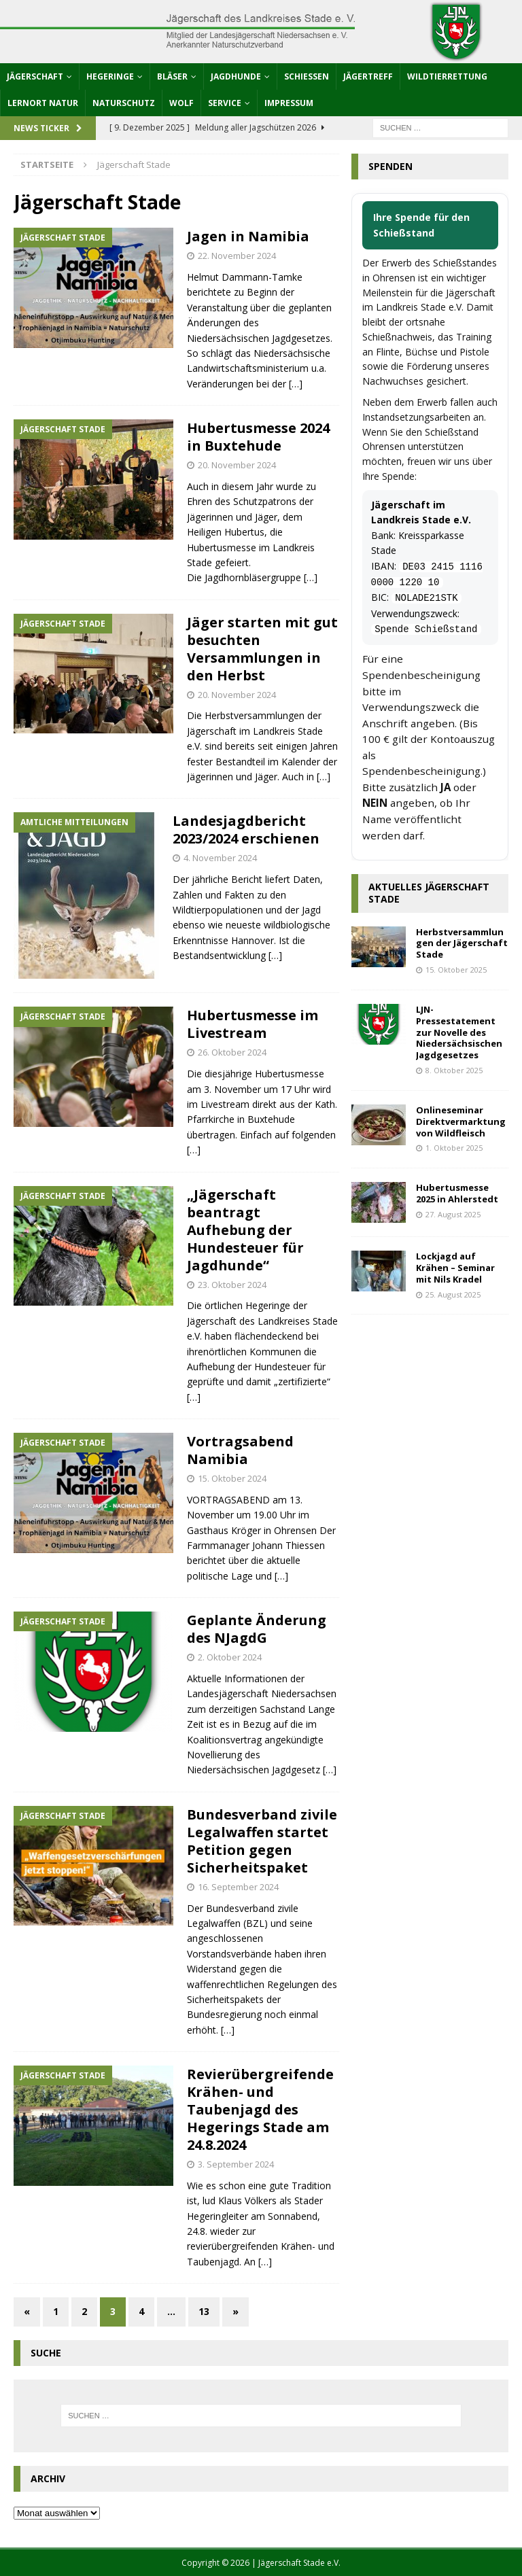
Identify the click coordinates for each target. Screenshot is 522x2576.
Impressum (288, 103)
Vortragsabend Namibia (240, 1450)
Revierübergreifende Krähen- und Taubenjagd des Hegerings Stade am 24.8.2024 (260, 2109)
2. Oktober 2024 (230, 1657)
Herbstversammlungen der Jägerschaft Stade (462, 943)
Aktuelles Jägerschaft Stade (428, 892)
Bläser (172, 76)
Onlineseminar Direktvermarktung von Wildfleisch (461, 1121)
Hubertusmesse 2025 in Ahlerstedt (457, 1193)
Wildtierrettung (447, 76)
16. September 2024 (238, 1887)
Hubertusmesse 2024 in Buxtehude (258, 437)
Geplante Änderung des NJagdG (256, 1629)
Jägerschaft (35, 76)
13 (203, 2311)
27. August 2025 (453, 1214)
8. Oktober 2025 (454, 1070)
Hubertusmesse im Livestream (252, 1024)
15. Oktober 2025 (456, 969)
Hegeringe (110, 76)
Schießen (306, 76)
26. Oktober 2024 (232, 1052)
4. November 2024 (220, 858)
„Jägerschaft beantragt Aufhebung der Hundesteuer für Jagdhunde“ (245, 1229)
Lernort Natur (42, 103)
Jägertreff (368, 76)
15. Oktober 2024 (232, 1478)
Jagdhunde (236, 76)
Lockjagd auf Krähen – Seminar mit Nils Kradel (455, 1267)
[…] (295, 383)
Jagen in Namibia (248, 236)
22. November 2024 (237, 255)
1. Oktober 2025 (454, 1148)
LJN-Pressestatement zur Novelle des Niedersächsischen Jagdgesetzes (459, 1032)
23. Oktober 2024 (232, 1284)
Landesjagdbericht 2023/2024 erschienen (246, 830)
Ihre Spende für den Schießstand (421, 225)
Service (224, 103)
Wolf (181, 103)
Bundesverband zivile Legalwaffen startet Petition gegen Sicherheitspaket (262, 1841)
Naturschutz (123, 103)
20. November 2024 (237, 465)
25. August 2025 (453, 1294)
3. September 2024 (236, 2164)
